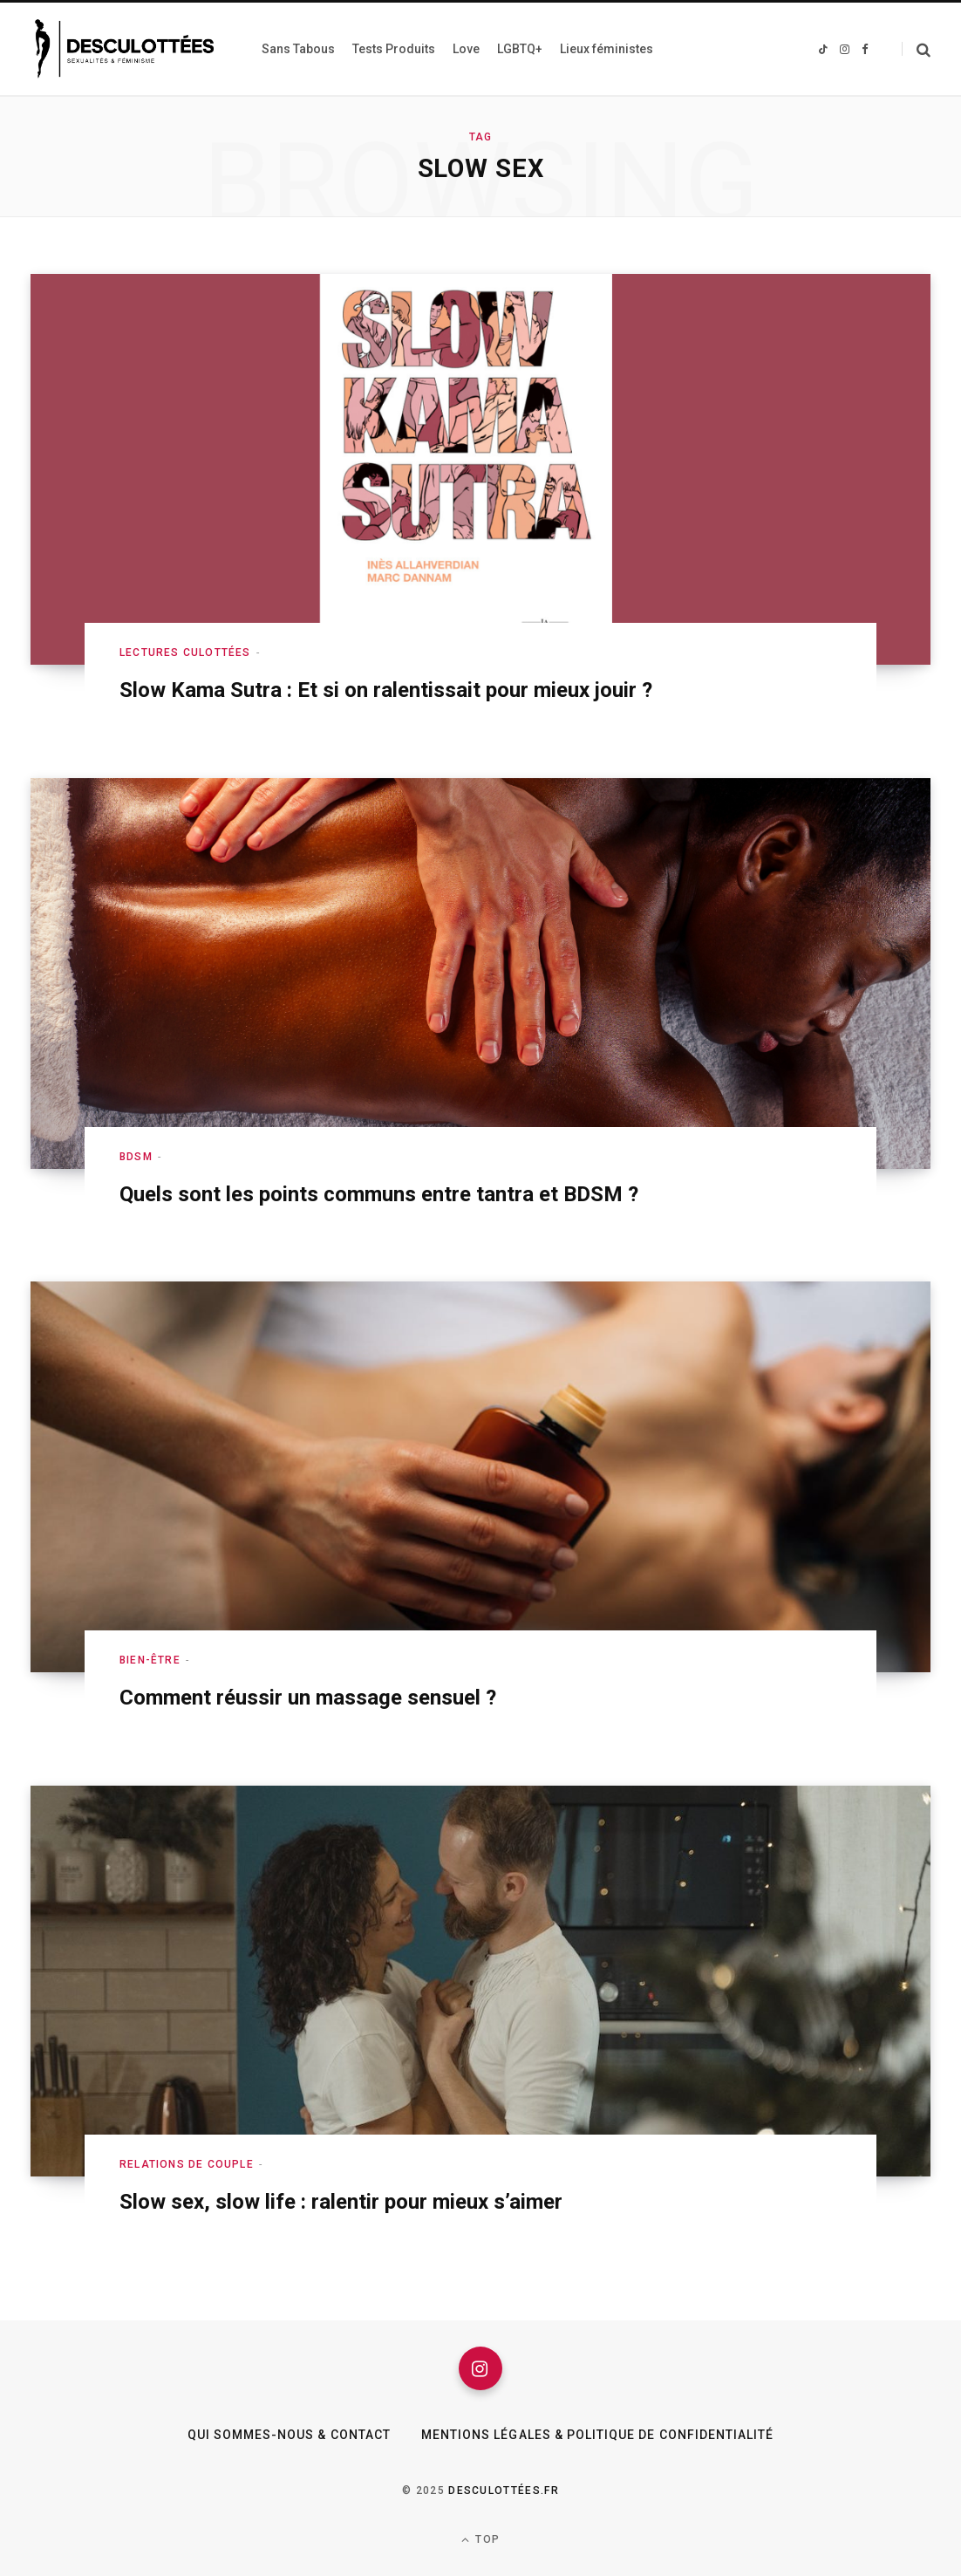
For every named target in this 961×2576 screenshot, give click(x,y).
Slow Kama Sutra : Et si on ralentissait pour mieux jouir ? (385, 690)
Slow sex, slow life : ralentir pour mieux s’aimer (340, 2202)
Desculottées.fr (503, 2490)
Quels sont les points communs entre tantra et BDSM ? (378, 1194)
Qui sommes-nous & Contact (289, 2435)
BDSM (136, 1157)
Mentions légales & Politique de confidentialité (597, 2435)
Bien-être (150, 1660)
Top (480, 2539)
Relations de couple (186, 2164)
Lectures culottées (185, 652)
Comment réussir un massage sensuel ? (307, 1697)
